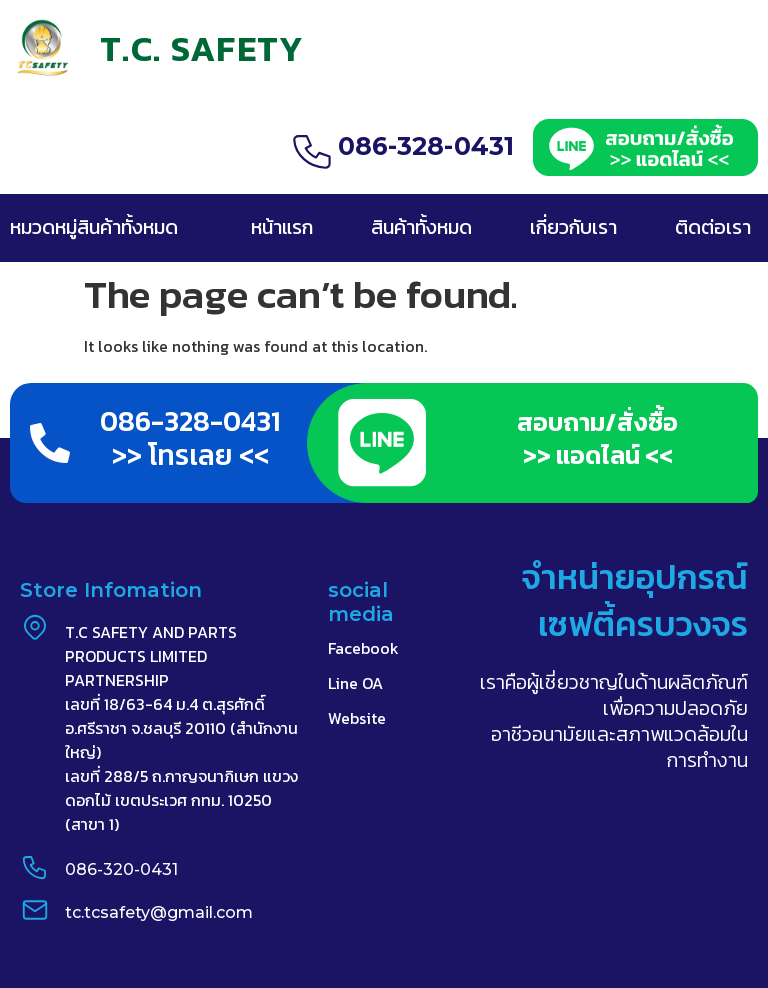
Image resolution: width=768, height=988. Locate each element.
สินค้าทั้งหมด (421, 227)
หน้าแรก (282, 227)
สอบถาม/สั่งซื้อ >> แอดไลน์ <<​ (597, 438)
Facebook (363, 648)
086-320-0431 (121, 869)
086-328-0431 (426, 146)
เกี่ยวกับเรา (573, 227)
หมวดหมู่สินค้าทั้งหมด (94, 227)
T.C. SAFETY (202, 48)
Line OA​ (355, 683)
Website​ (357, 718)
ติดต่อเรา (713, 227)
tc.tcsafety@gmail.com (159, 912)
